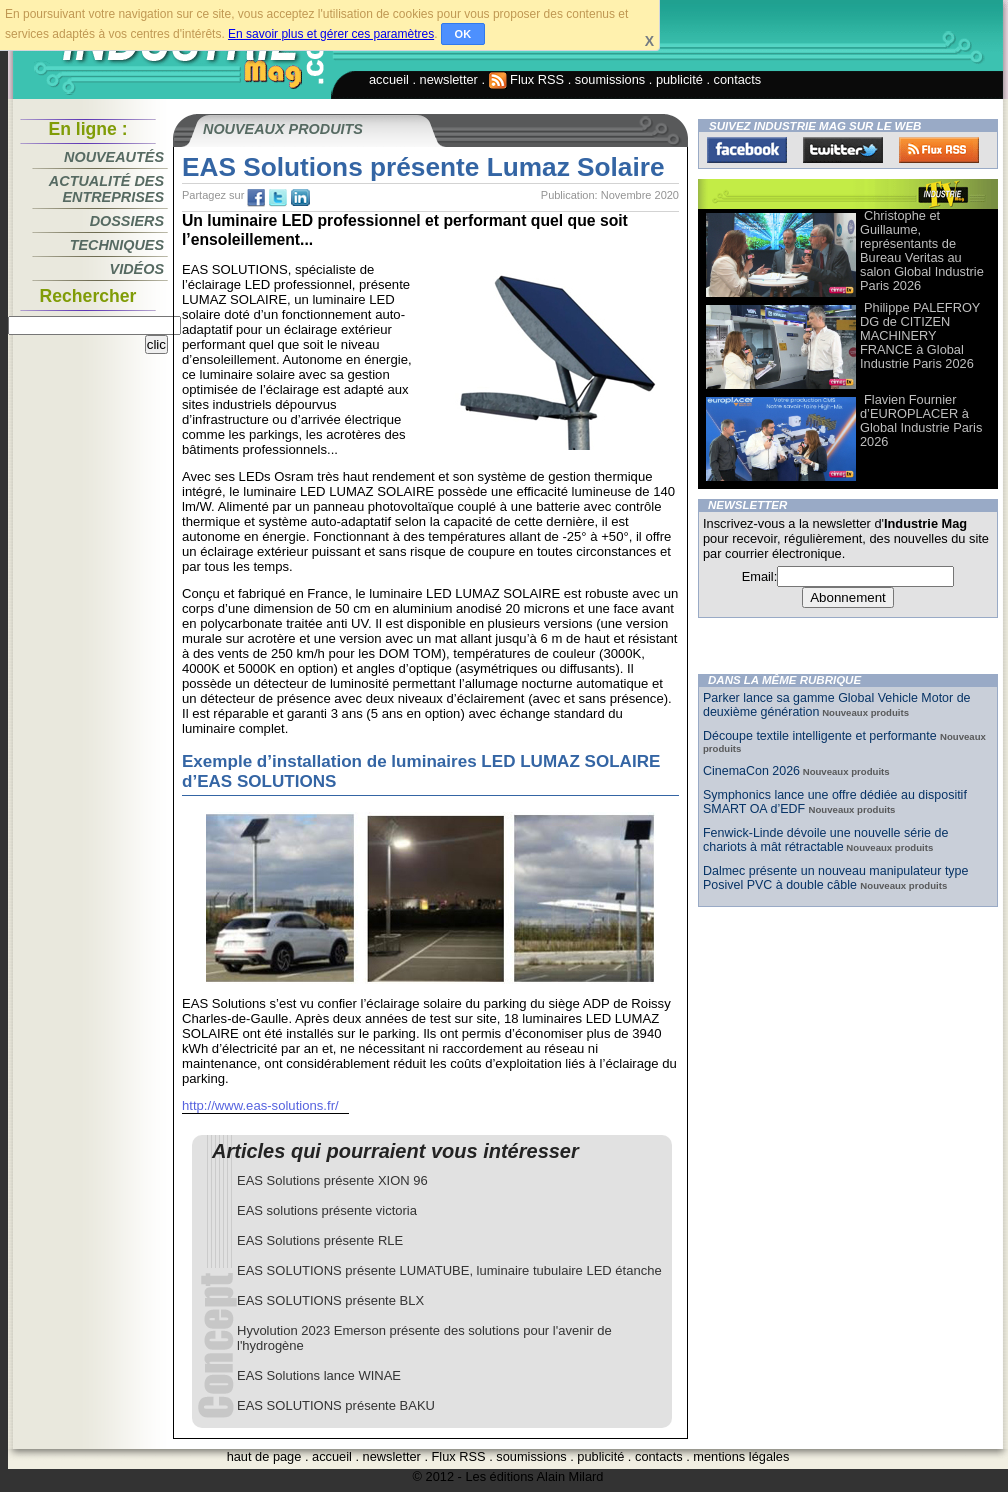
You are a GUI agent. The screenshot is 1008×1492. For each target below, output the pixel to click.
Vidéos (137, 269)
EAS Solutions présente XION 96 (332, 1180)
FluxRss (939, 150)
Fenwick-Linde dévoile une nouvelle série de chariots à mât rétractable (825, 840)
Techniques (117, 245)
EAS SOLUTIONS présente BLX (330, 1300)
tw (278, 198)
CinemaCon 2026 (751, 771)
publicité (679, 79)
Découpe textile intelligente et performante (821, 736)
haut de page (264, 1456)
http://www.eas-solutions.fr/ (260, 1105)
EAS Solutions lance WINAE (319, 1375)
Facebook (747, 150)
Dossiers (127, 221)
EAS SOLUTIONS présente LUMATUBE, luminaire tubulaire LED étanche (449, 1270)
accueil (389, 79)
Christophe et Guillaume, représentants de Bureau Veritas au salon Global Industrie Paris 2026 (922, 250)
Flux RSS (527, 79)
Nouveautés (114, 157)
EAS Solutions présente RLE (320, 1240)
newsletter (449, 79)
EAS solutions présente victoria (327, 1210)
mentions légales (741, 1456)
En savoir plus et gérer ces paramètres (331, 34)
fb (256, 198)
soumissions (610, 79)
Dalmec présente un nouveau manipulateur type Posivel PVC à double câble (835, 878)
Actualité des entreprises (106, 189)
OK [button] (463, 34)
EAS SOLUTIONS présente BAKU (336, 1405)
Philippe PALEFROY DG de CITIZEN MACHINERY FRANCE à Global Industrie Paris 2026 (920, 335)
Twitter (843, 150)
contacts (738, 79)
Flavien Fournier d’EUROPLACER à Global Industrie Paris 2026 (921, 420)
